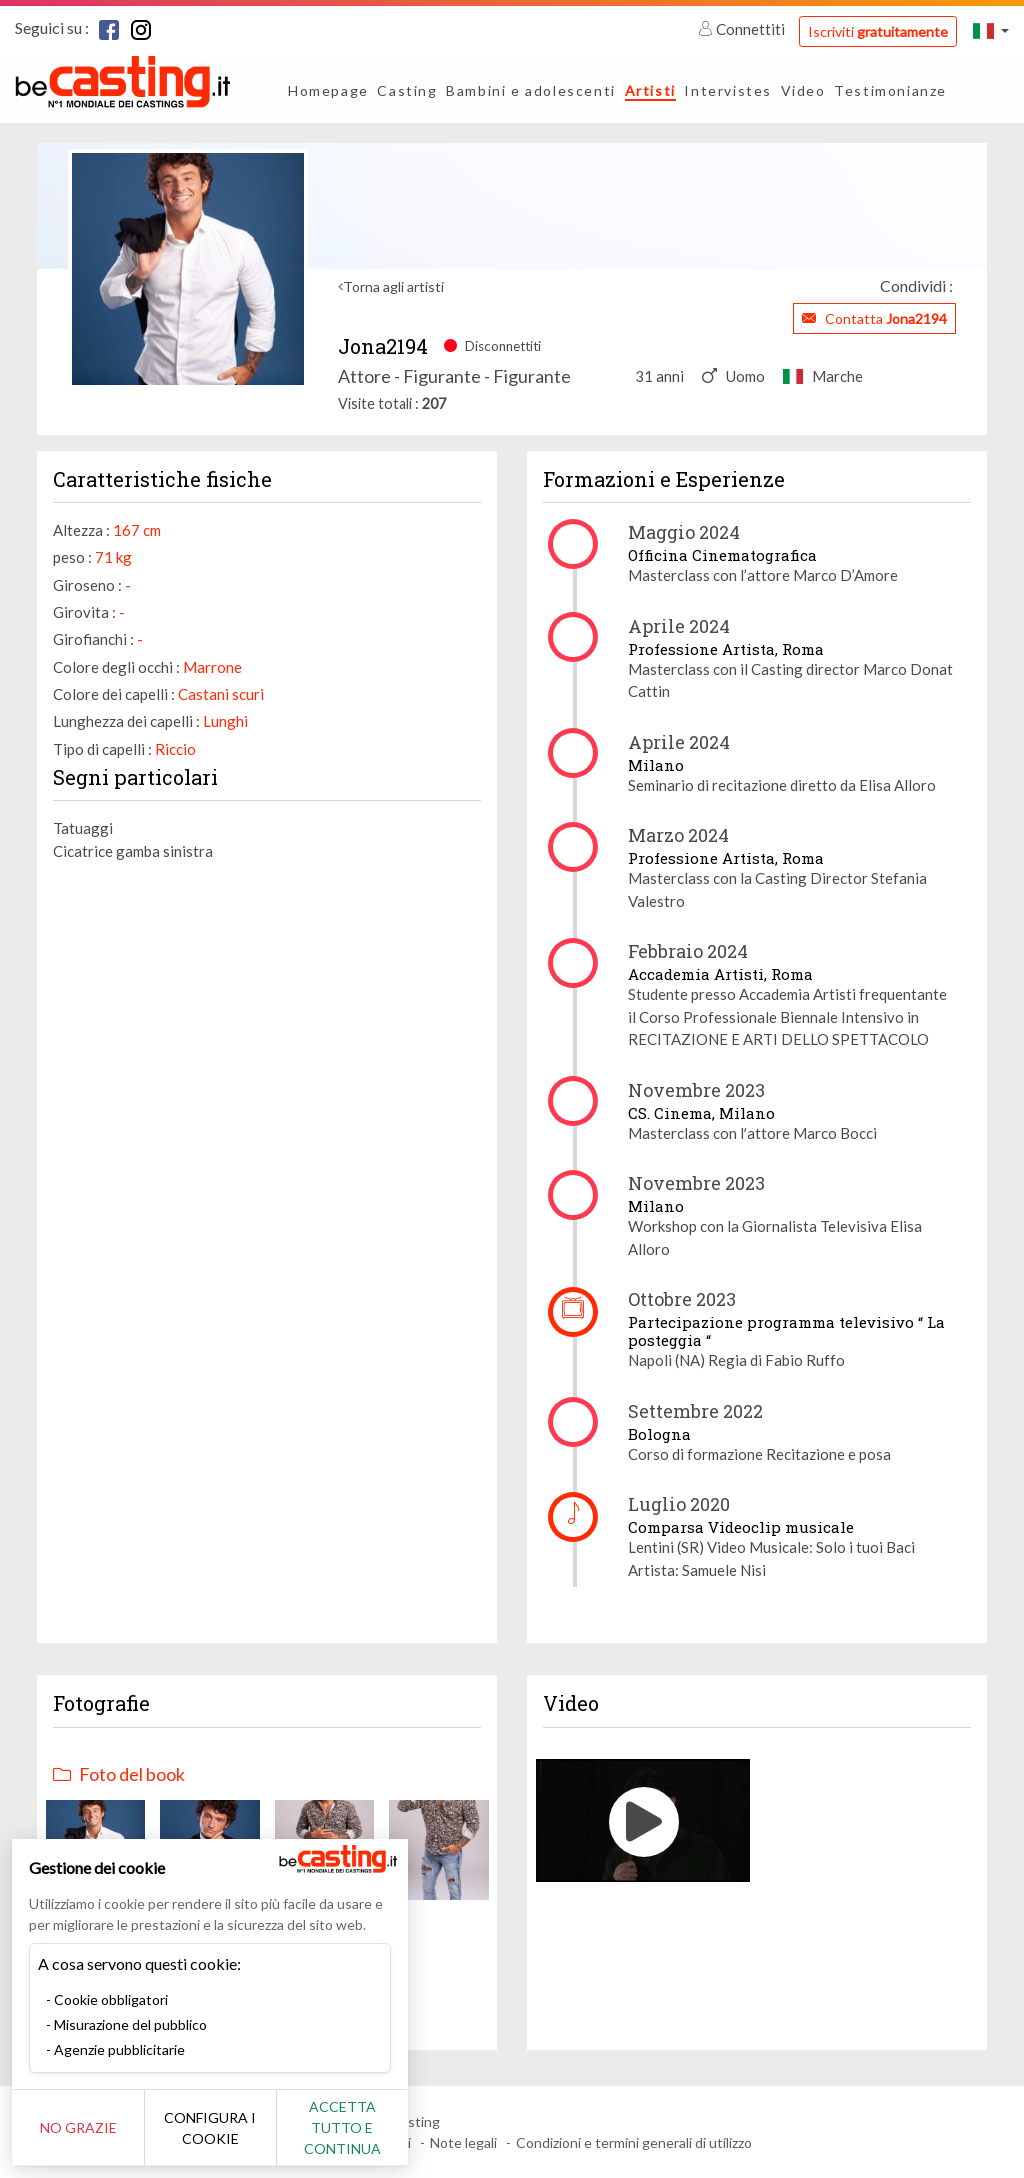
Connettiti (743, 29)
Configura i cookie (222, 2128)
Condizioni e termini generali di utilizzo (634, 2142)
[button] (991, 30)
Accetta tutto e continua (361, 2127)
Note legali (463, 2142)
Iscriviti (878, 31)
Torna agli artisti (393, 286)
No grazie (82, 2127)
